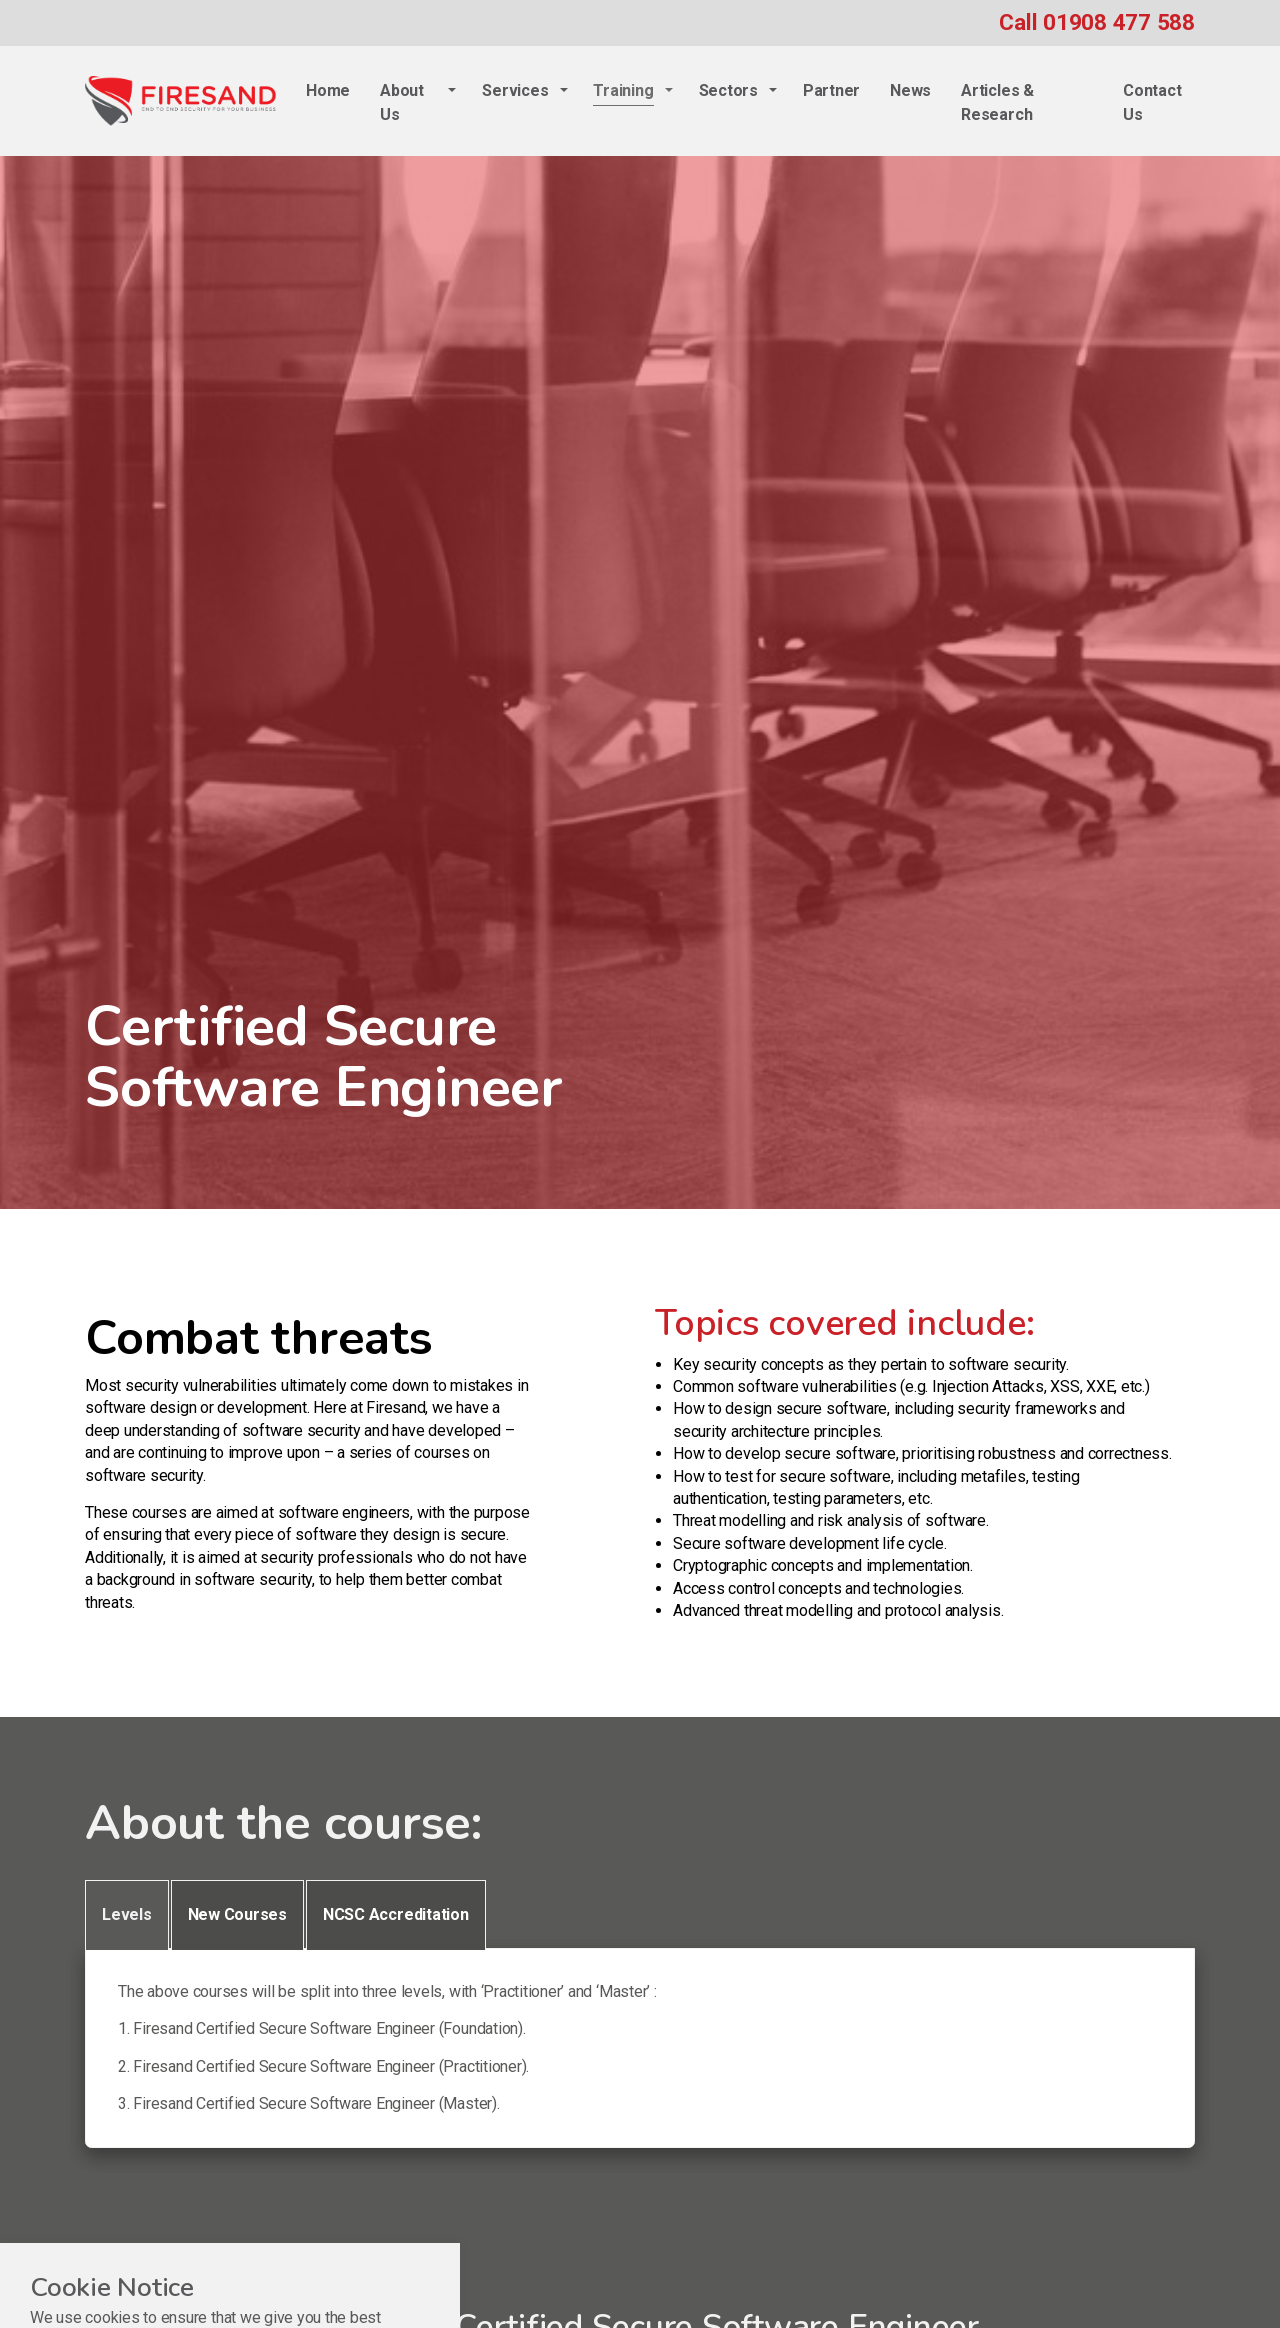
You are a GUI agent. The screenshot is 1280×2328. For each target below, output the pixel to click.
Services (515, 90)
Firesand (180, 101)
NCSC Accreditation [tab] (396, 1914)
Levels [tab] (127, 1914)
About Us (402, 102)
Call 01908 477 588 (1097, 22)
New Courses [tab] (237, 1914)
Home (328, 90)
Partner (831, 90)
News (910, 90)
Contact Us (1152, 102)
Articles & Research (997, 102)
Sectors (728, 90)
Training (623, 90)
